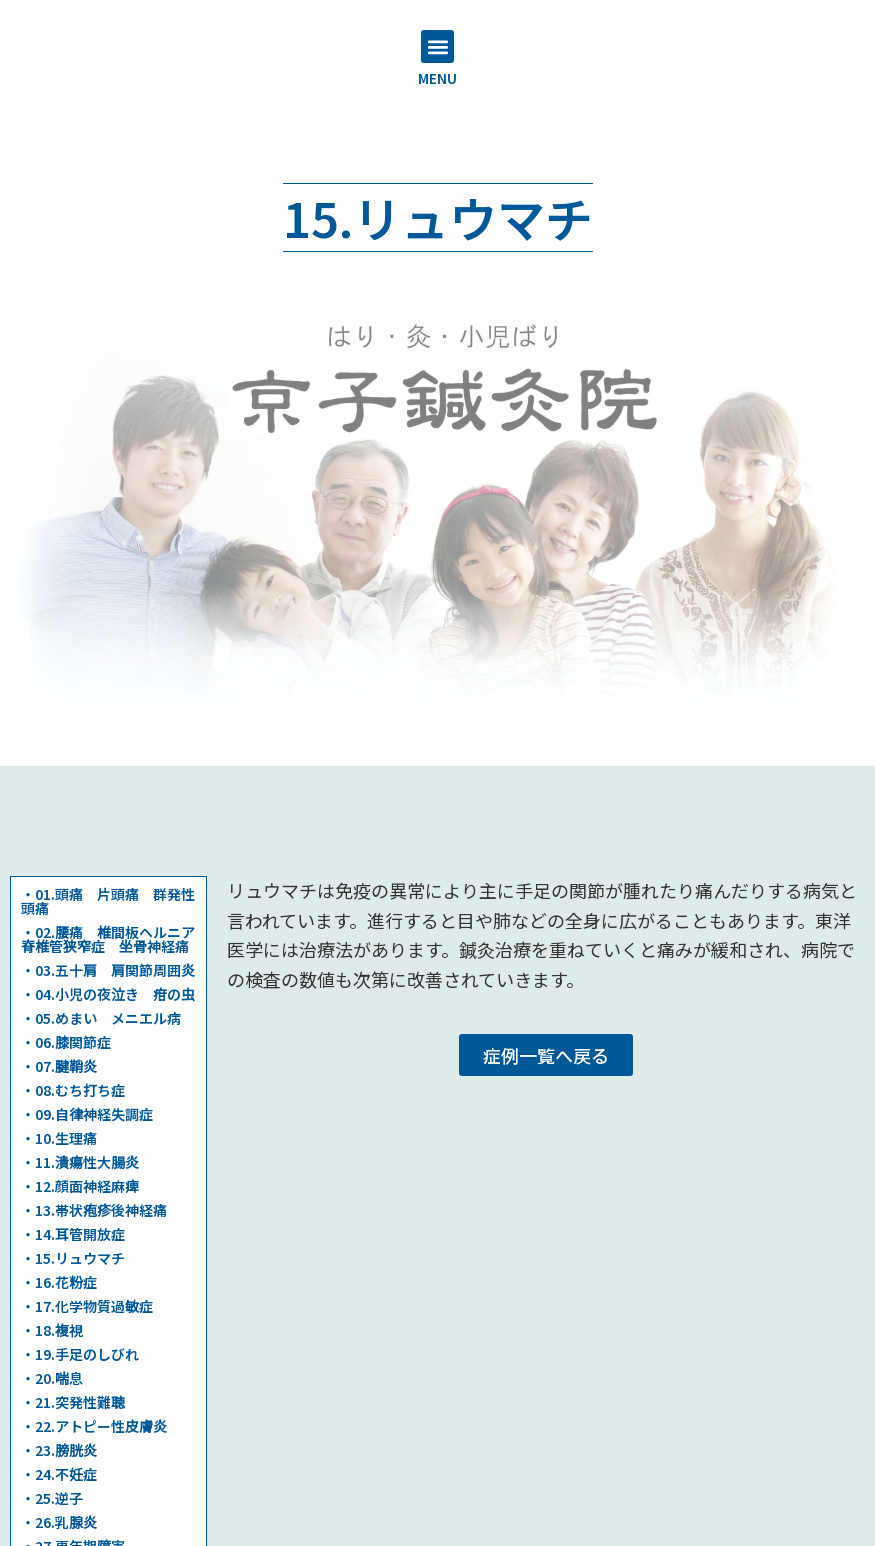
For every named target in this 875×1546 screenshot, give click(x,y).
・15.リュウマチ (73, 1258)
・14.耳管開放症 (73, 1234)
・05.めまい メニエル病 (101, 1018)
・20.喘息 (52, 1378)
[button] (437, 46)
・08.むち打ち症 (73, 1090)
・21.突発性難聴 (73, 1402)
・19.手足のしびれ (80, 1354)
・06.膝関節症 (66, 1042)
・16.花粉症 (59, 1282)
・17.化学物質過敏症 (87, 1306)
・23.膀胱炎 (59, 1450)
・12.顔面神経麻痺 (80, 1186)
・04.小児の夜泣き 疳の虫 (108, 994)
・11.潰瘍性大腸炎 (80, 1162)
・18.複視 (52, 1330)
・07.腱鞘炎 (59, 1066)
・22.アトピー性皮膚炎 (94, 1426)
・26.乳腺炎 (59, 1522)
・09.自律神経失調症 (87, 1114)
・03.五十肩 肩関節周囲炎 (108, 970)
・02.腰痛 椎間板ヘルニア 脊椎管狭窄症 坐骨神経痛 (115, 939)
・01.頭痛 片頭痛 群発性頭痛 (108, 901)
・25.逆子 (52, 1498)
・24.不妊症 (59, 1474)
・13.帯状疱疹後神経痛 (94, 1210)
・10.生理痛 (59, 1138)
